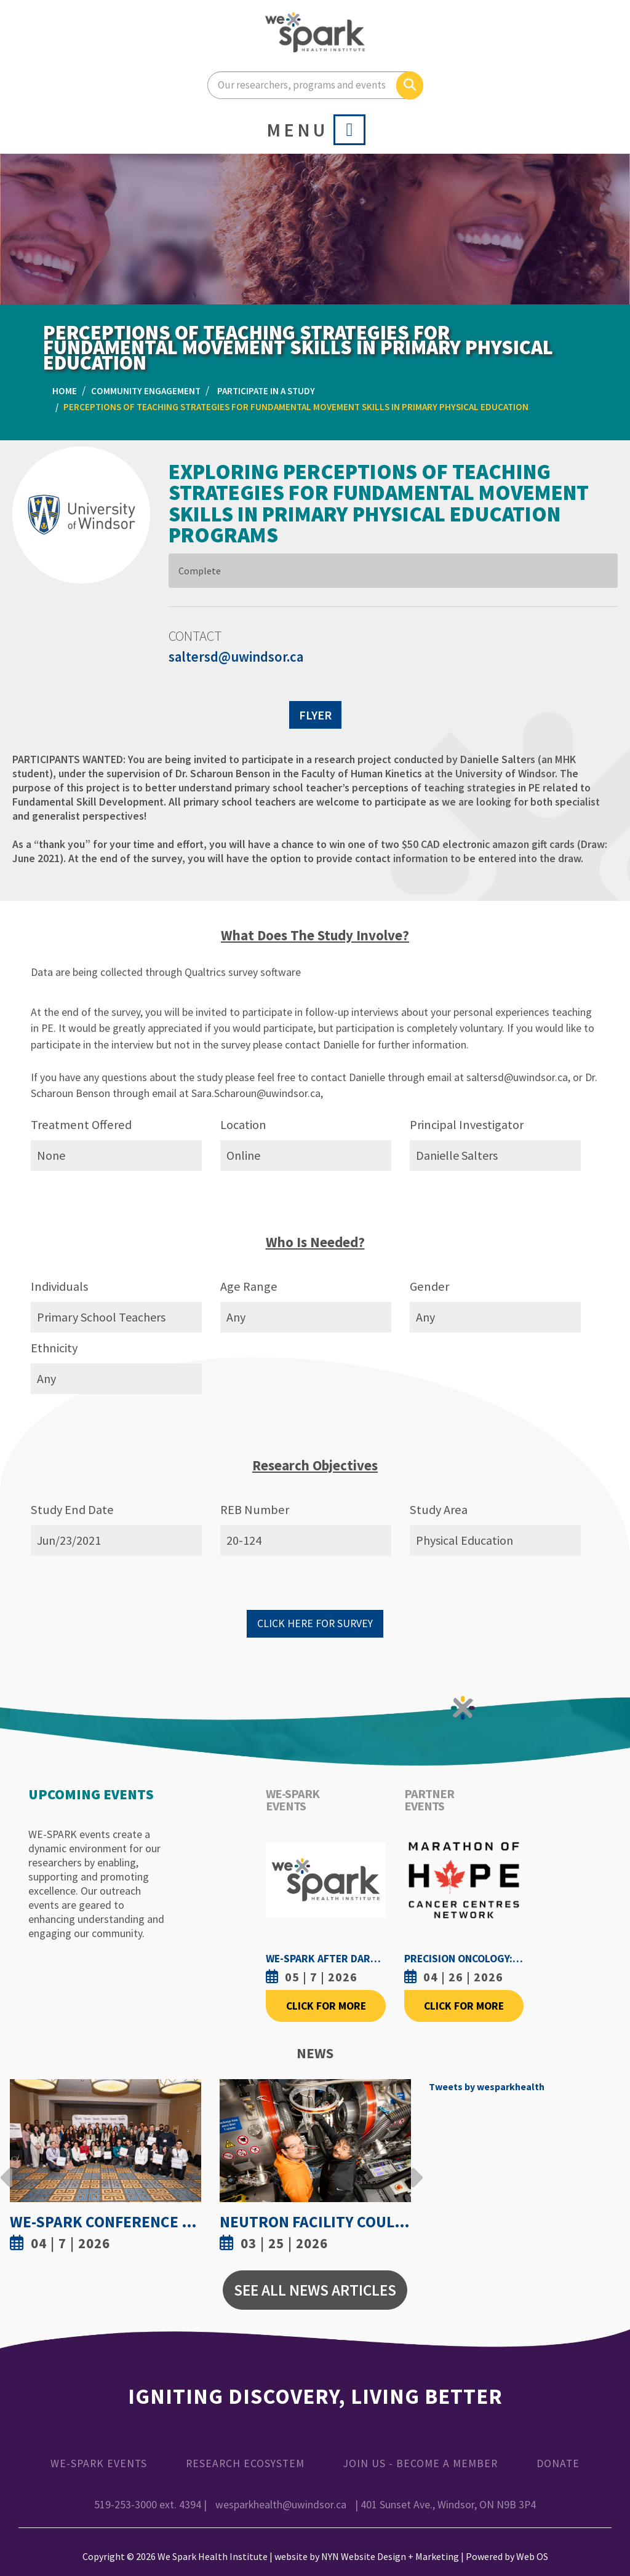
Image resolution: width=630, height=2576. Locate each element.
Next (413, 2168)
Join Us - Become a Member (420, 2463)
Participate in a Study (266, 391)
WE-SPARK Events (98, 2463)
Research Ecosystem (245, 2463)
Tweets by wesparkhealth (486, 2086)
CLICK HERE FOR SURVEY (315, 1623)
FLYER (315, 715)
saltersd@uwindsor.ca (236, 656)
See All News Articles (315, 2290)
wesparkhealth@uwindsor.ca (280, 2504)
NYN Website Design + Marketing (390, 2556)
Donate (558, 2463)
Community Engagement (146, 391)
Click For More (326, 2006)
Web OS (532, 2556)
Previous (7, 2168)
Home (64, 391)
